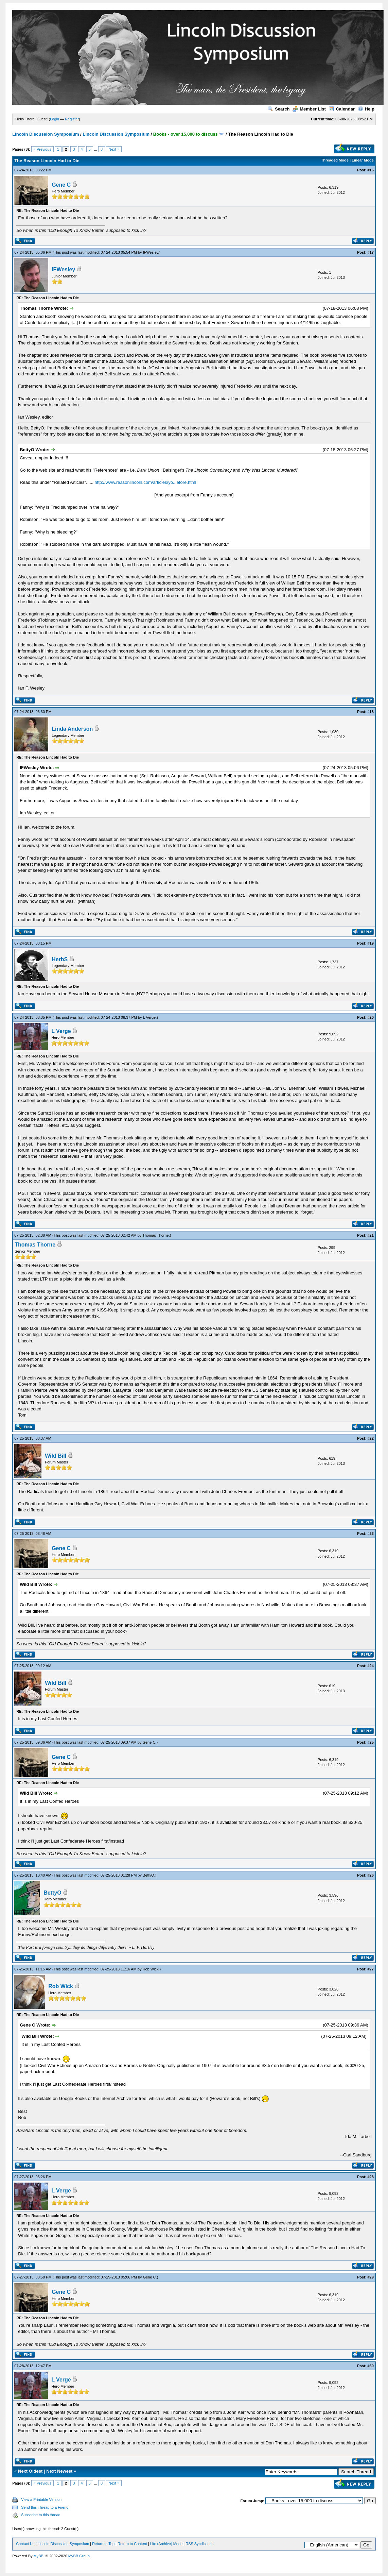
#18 (370, 712)
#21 (370, 1235)
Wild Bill (55, 1456)
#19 (370, 943)
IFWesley (150, 252)
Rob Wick (150, 1969)
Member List (309, 109)
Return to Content (132, 2544)
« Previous (42, 149)
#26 (370, 1875)
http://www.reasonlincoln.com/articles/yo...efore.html (145, 482)
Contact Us (25, 2544)
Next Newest (59, 2471)
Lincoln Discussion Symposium (45, 134)
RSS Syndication (200, 2544)
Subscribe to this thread (40, 2515)
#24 (370, 1666)
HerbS (60, 959)
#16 (370, 170)
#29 (370, 2277)
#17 (370, 252)
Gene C (61, 185)
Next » (113, 149)
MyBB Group (79, 2556)
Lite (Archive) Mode (166, 2544)
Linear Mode (363, 160)
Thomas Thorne (155, 1235)
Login (54, 119)
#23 (370, 1533)
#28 (370, 2177)
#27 (370, 1969)
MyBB (38, 2556)
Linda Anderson (72, 729)
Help (366, 109)
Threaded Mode (335, 160)
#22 (370, 1438)
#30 (370, 2366)
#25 (370, 1742)
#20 (370, 1017)
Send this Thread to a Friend (44, 2507)
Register (72, 119)
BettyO (148, 1875)
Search (278, 109)
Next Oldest (30, 2471)
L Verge (149, 1017)
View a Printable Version (41, 2499)
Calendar (342, 109)
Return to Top (103, 2544)
